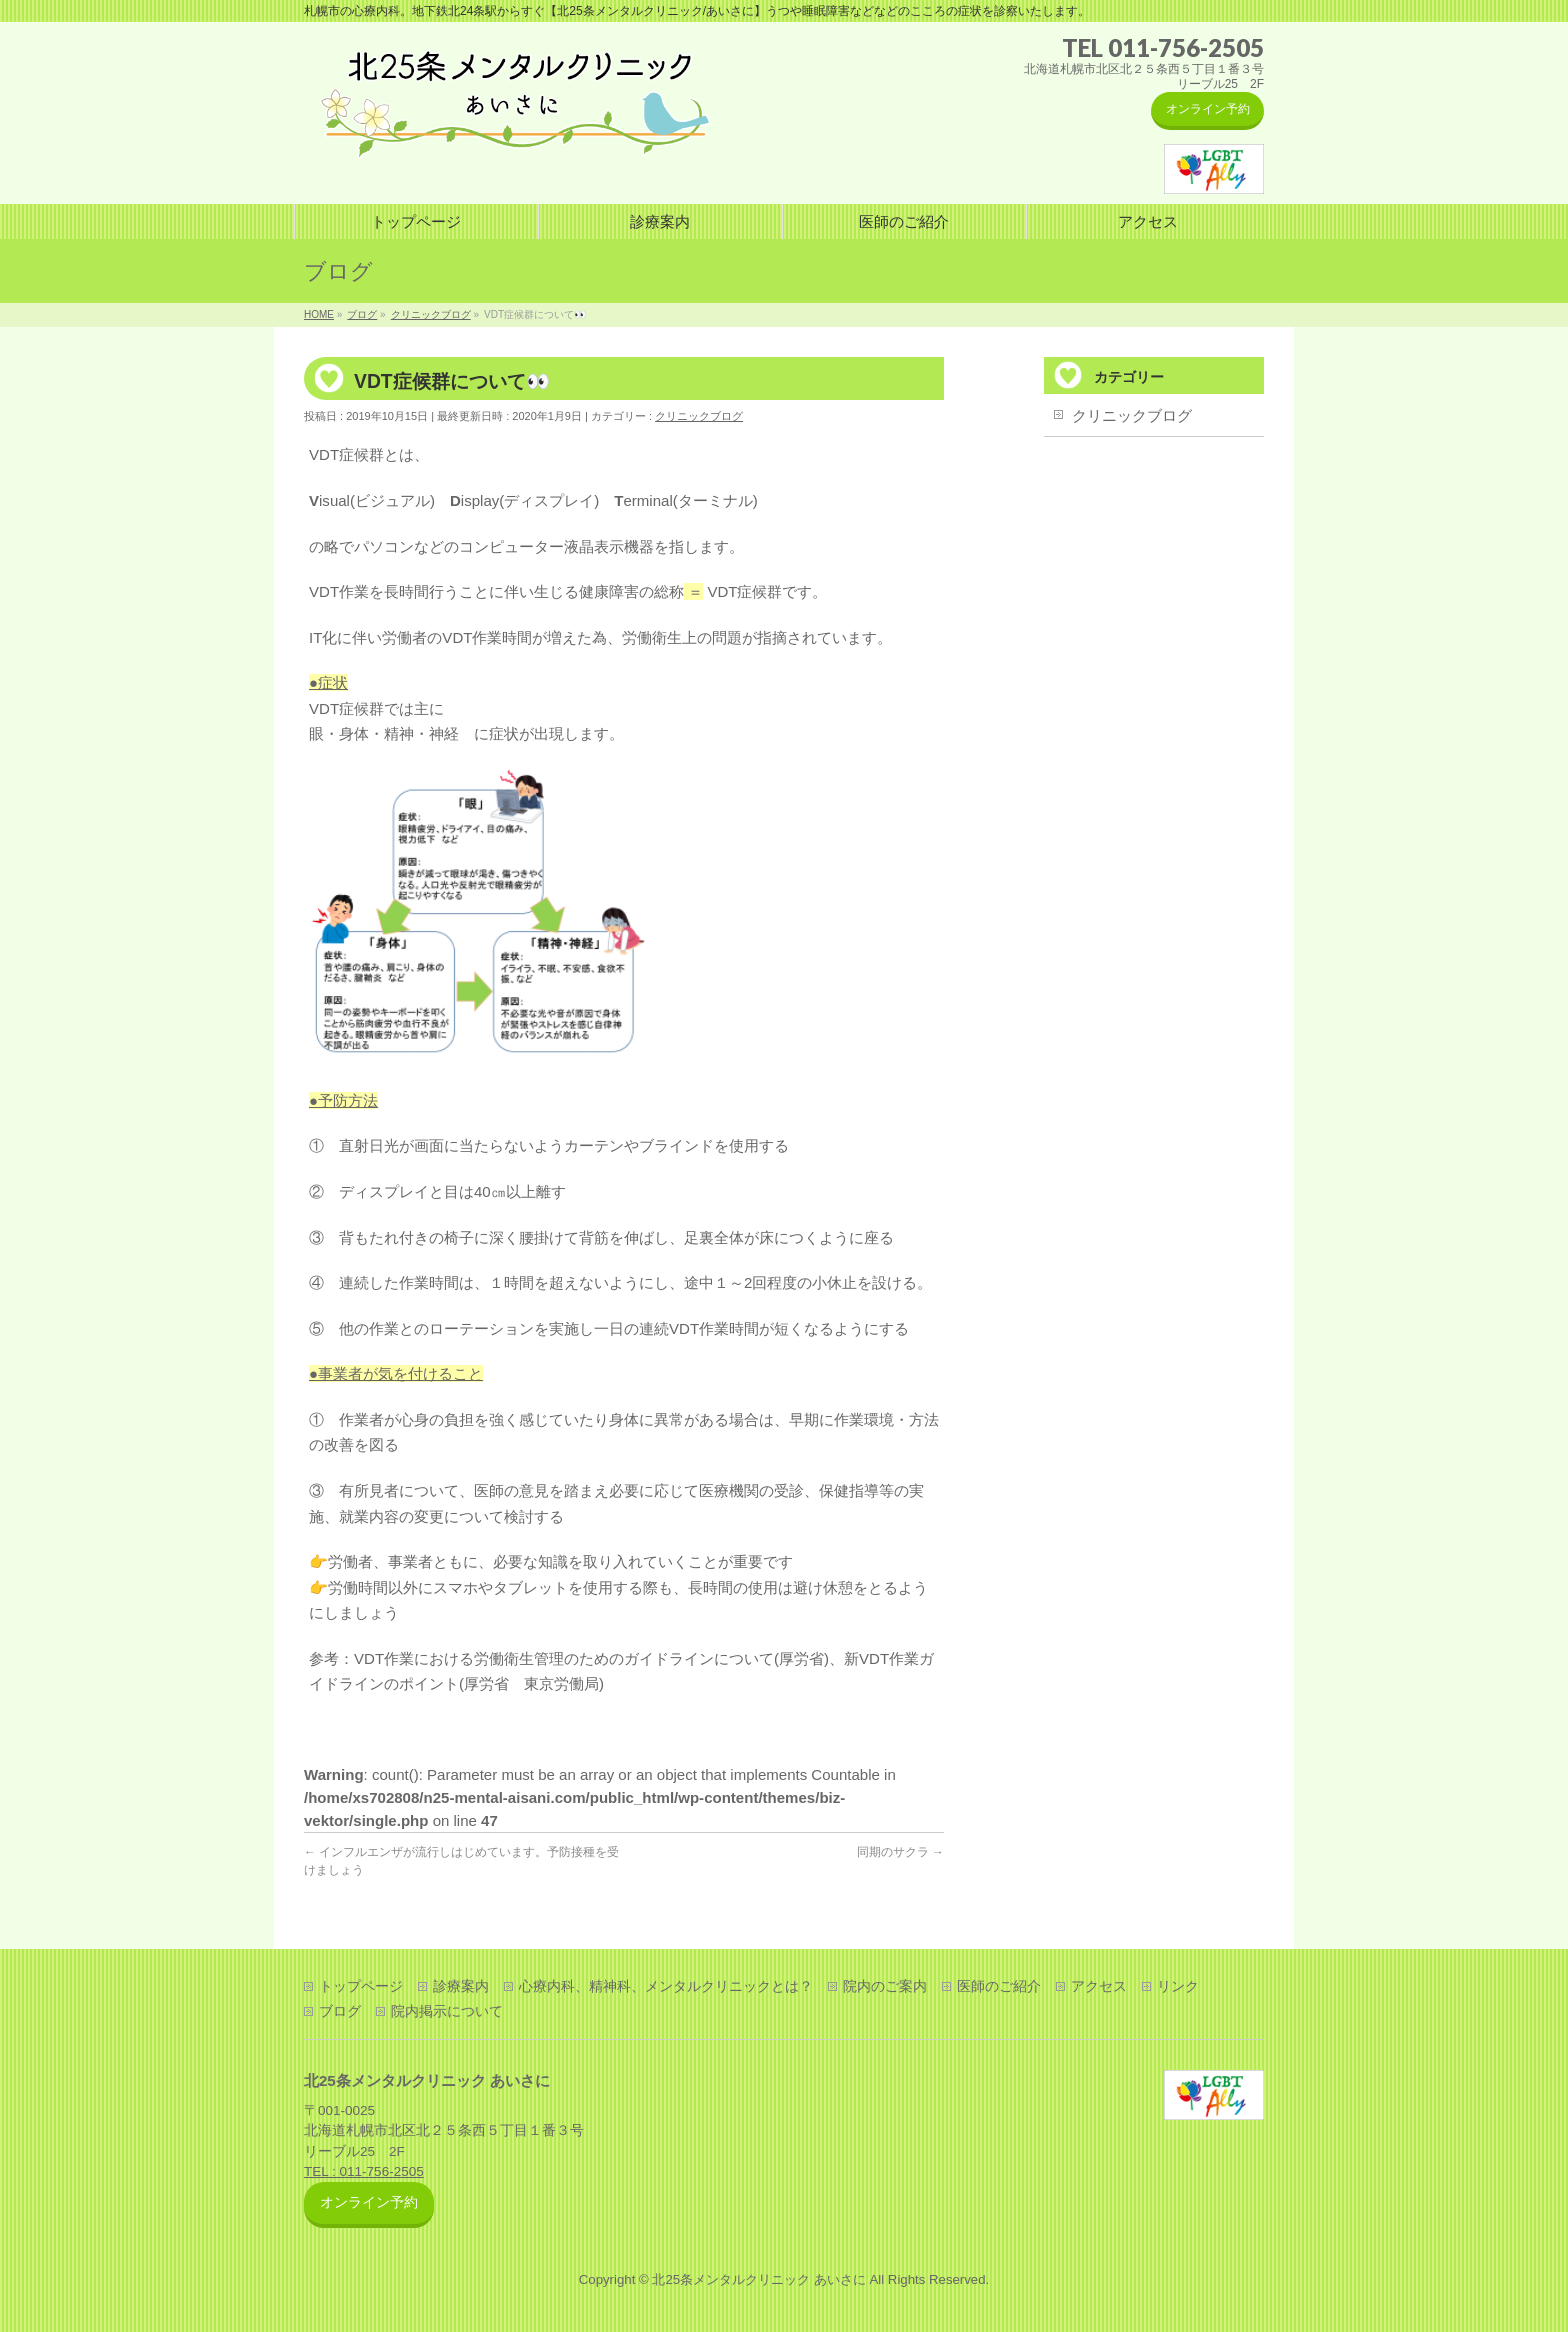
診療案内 (461, 1986)
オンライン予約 (1208, 109)
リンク (1178, 1986)
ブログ (340, 2011)
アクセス (1099, 1986)
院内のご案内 (885, 1986)
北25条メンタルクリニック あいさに (758, 2279)
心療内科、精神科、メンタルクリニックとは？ (666, 1986)
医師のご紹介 (999, 1986)
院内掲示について (447, 2011)
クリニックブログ (699, 416)
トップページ (361, 1986)
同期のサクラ (900, 1852)
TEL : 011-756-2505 (364, 2171)
